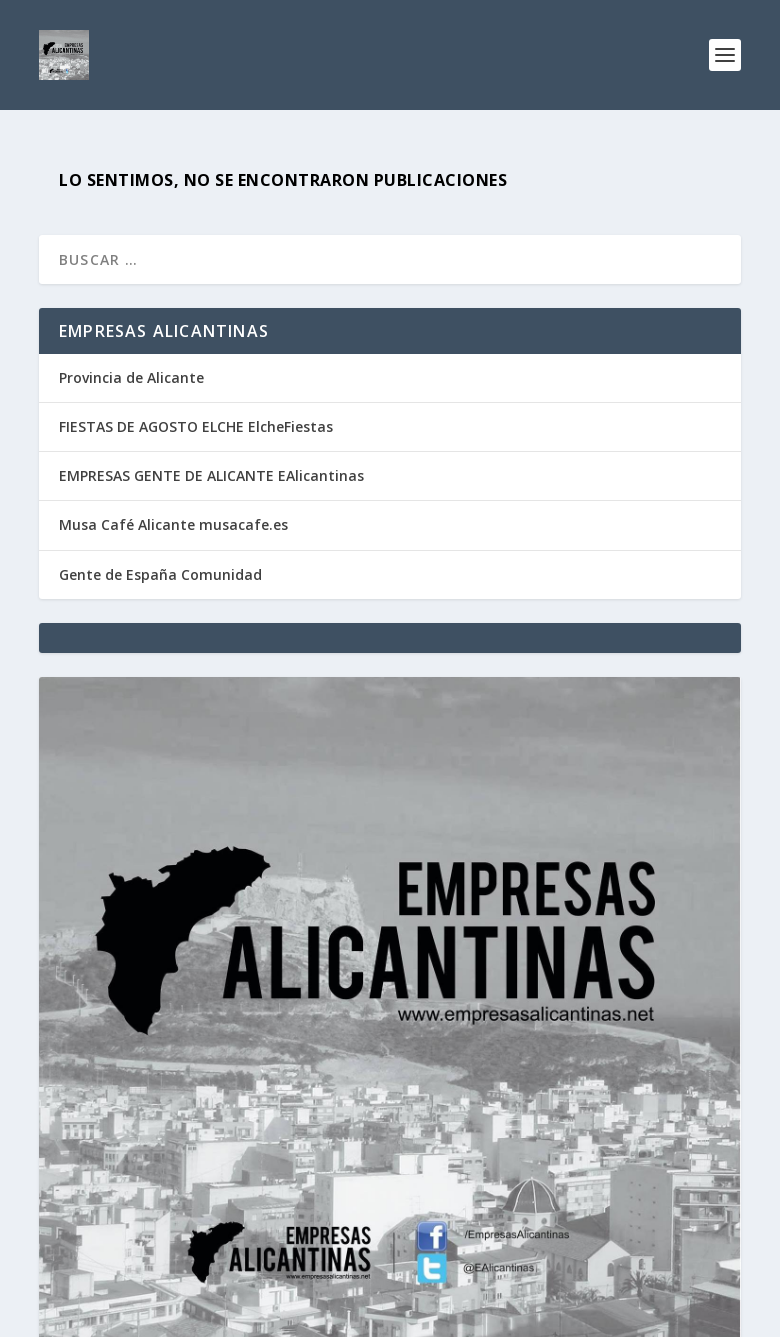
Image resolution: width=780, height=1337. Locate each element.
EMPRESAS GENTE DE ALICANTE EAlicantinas (211, 475)
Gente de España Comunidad (160, 574)
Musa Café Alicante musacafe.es (173, 524)
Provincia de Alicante (131, 377)
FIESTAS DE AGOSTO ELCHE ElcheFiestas (196, 426)
